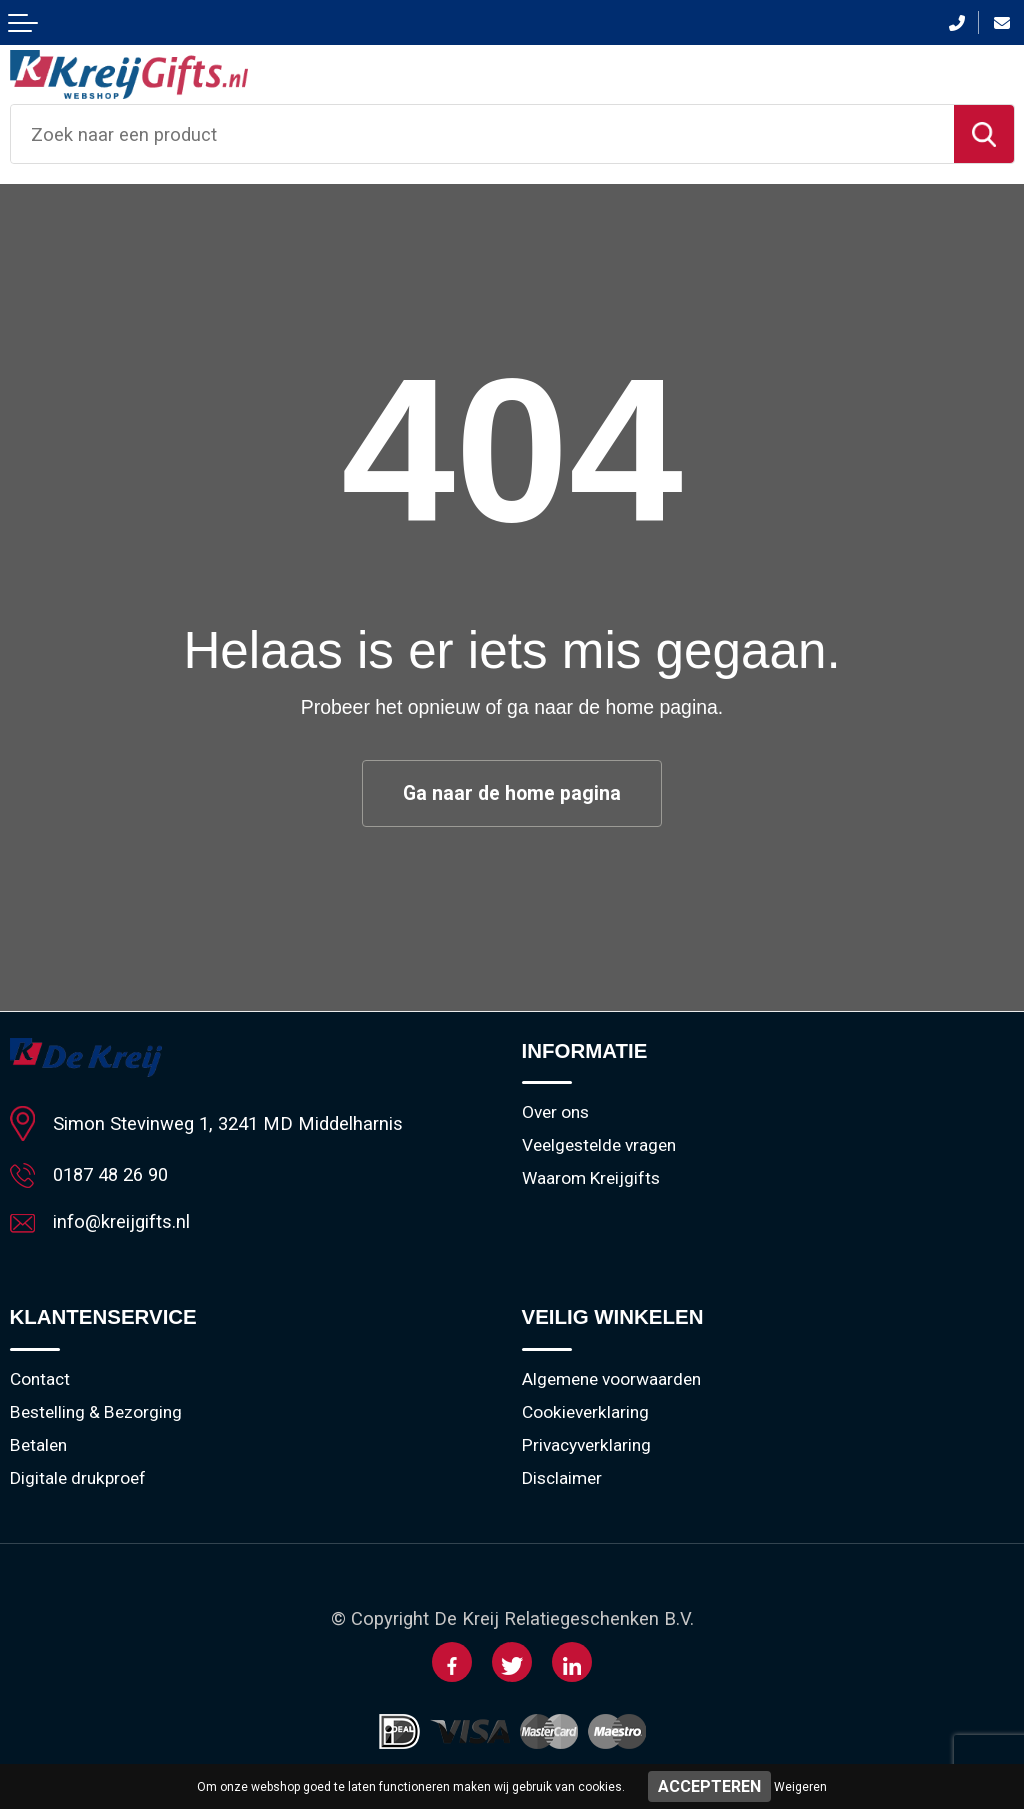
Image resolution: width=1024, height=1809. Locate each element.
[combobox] (482, 134)
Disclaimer (562, 1479)
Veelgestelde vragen (599, 1146)
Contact (40, 1380)
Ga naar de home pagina (512, 793)
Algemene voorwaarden (611, 1380)
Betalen (38, 1446)
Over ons (555, 1113)
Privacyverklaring (586, 1446)
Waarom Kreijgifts (591, 1179)
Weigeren (800, 1787)
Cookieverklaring (585, 1413)
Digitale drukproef (78, 1479)
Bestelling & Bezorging (96, 1413)
